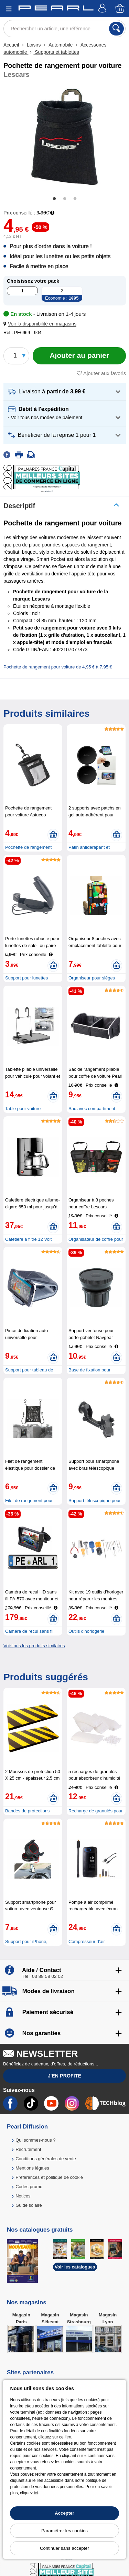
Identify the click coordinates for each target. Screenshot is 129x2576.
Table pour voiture (23, 1108)
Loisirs (33, 45)
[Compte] (103, 9)
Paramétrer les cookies (64, 2530)
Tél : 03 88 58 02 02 (42, 1976)
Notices (22, 2195)
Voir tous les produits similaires (34, 1645)
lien (68, 2437)
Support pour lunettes (26, 977)
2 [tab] (64, 198)
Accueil (11, 45)
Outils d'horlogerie (86, 1631)
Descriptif (19, 506)
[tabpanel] (64, 136)
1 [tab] (54, 198)
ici (36, 2493)
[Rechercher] (116, 29)
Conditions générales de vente (45, 2158)
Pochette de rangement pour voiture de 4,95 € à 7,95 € (57, 667)
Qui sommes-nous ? (35, 2140)
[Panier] (120, 9)
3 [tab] (75, 198)
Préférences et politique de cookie (49, 2177)
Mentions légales (32, 2168)
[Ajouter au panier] (79, 355)
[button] (41, 324)
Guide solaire (28, 2205)
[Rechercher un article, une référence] (64, 28)
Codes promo (28, 2186)
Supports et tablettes (56, 52)
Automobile (60, 45)
